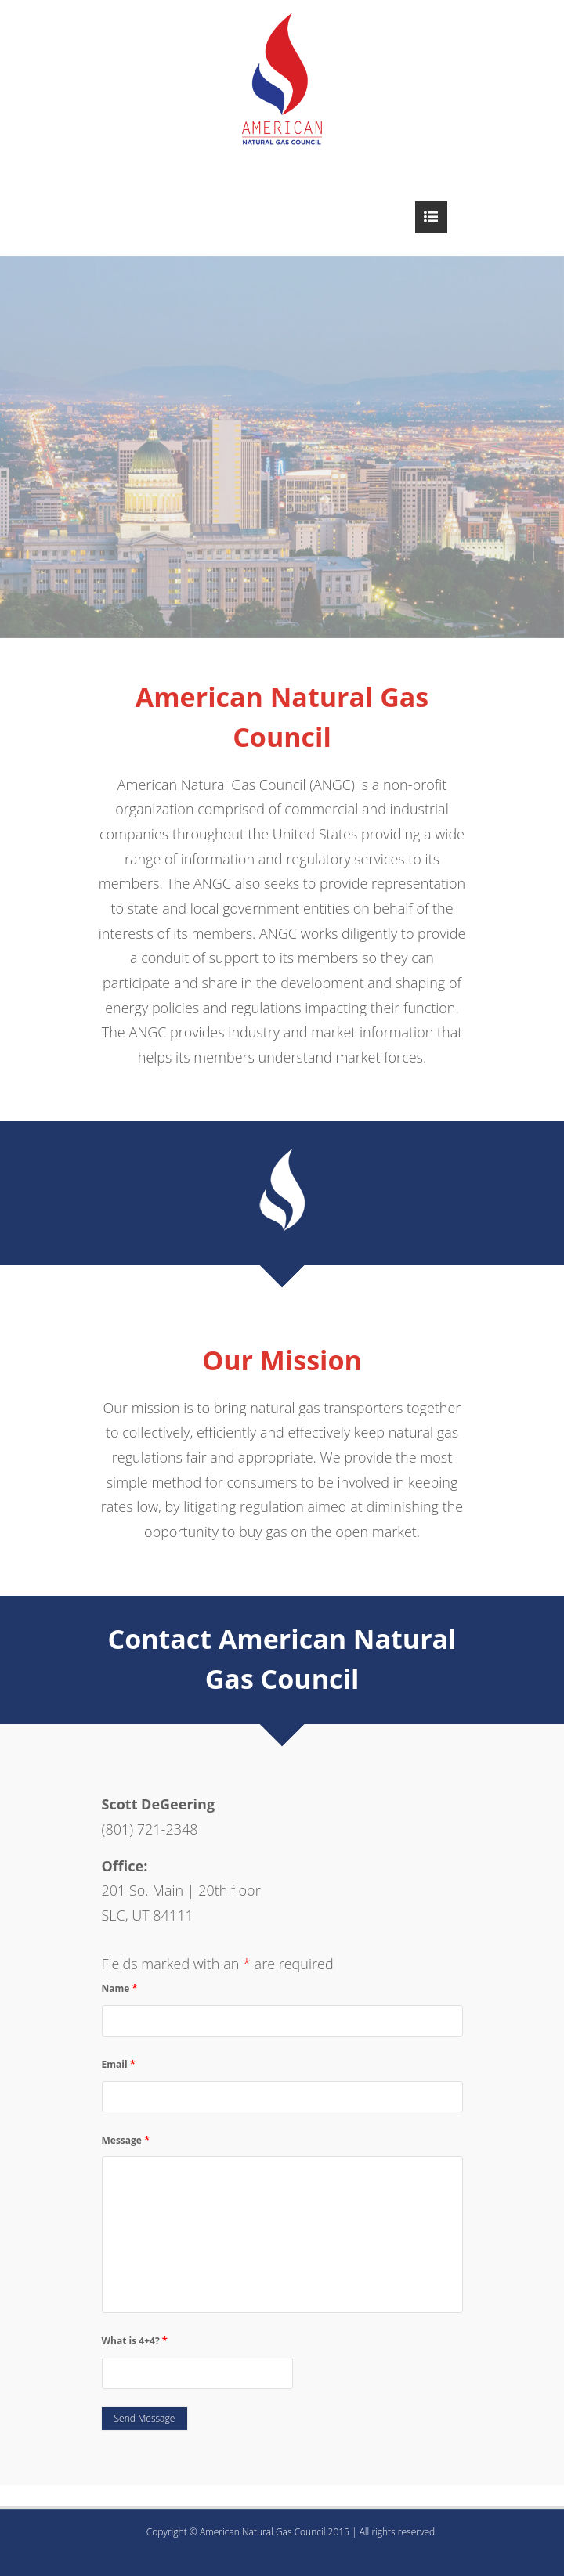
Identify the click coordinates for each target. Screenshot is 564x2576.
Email (119, 2064)
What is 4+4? (135, 2340)
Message (126, 2140)
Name (120, 1988)
